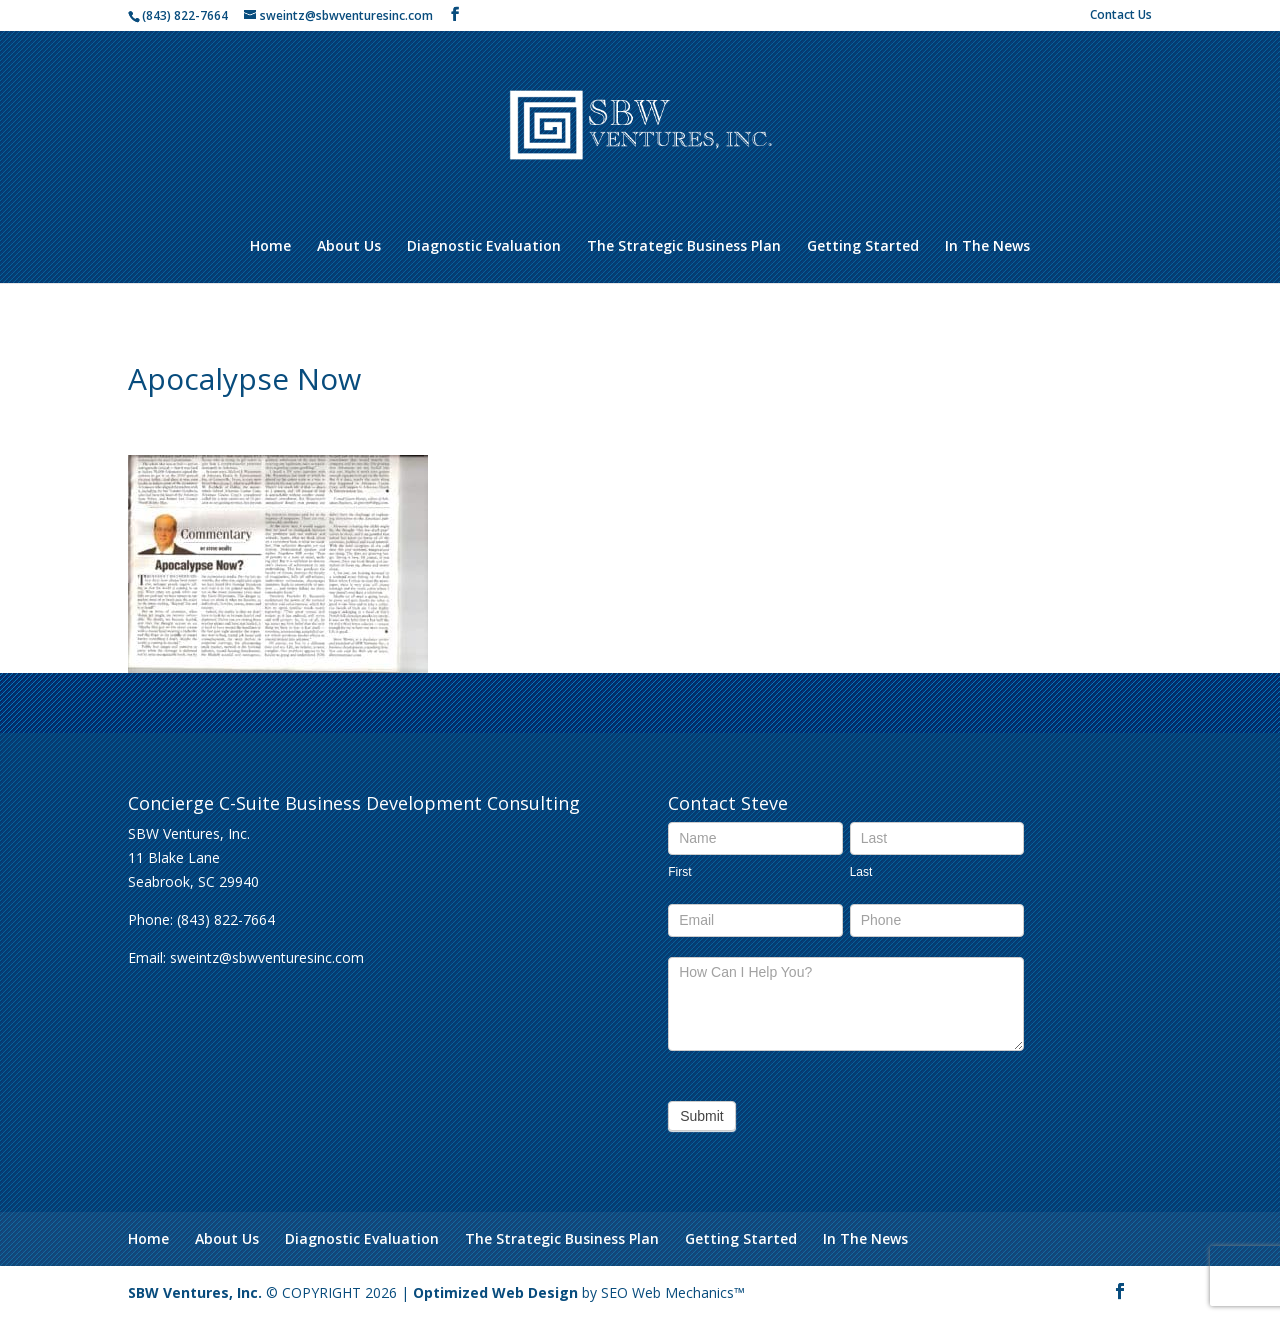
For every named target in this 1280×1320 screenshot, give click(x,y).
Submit (702, 1116)
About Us (349, 247)
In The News (987, 247)
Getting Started (863, 247)
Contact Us (1121, 16)
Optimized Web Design (495, 1292)
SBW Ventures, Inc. (195, 1292)
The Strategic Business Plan (684, 247)
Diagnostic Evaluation (484, 247)
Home (270, 247)
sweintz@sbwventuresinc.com (267, 957)
